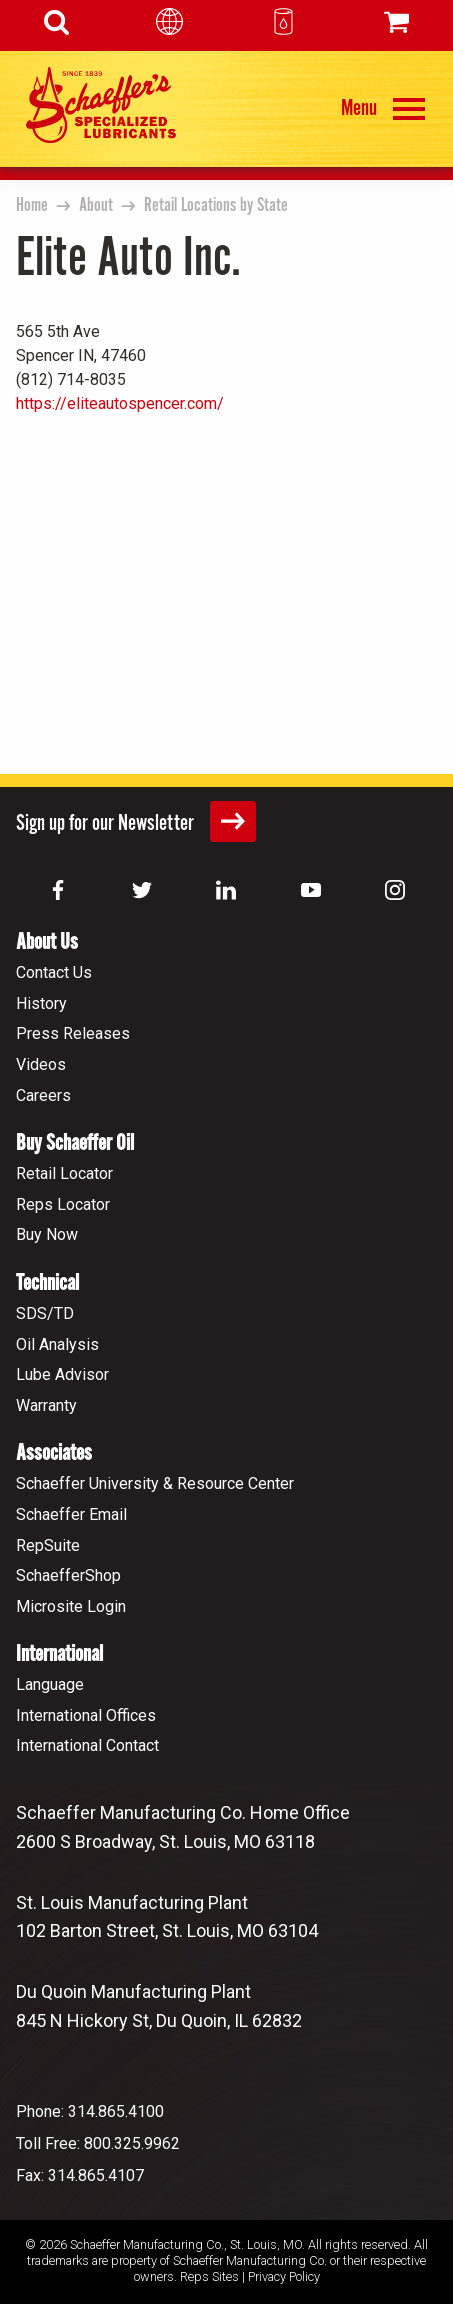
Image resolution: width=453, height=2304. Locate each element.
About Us (47, 942)
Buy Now (47, 1234)
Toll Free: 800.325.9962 (98, 2143)
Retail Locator (64, 1173)
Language (50, 1684)
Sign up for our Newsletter (136, 821)
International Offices (86, 1715)
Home (32, 206)
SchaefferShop (68, 1575)
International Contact (87, 1745)
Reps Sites (209, 2276)
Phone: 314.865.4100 (90, 2111)
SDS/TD (45, 1313)
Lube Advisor (62, 1374)
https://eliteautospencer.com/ (120, 403)
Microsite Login (71, 1606)
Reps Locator (63, 1204)
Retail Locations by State (216, 206)
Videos (41, 1064)
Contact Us (54, 972)
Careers (43, 1095)
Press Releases (73, 1033)
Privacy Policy (284, 2276)
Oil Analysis (57, 1344)
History (41, 1003)
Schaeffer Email (71, 1514)
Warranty (46, 1405)
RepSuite (48, 1545)
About (96, 206)
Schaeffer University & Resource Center (155, 1483)
